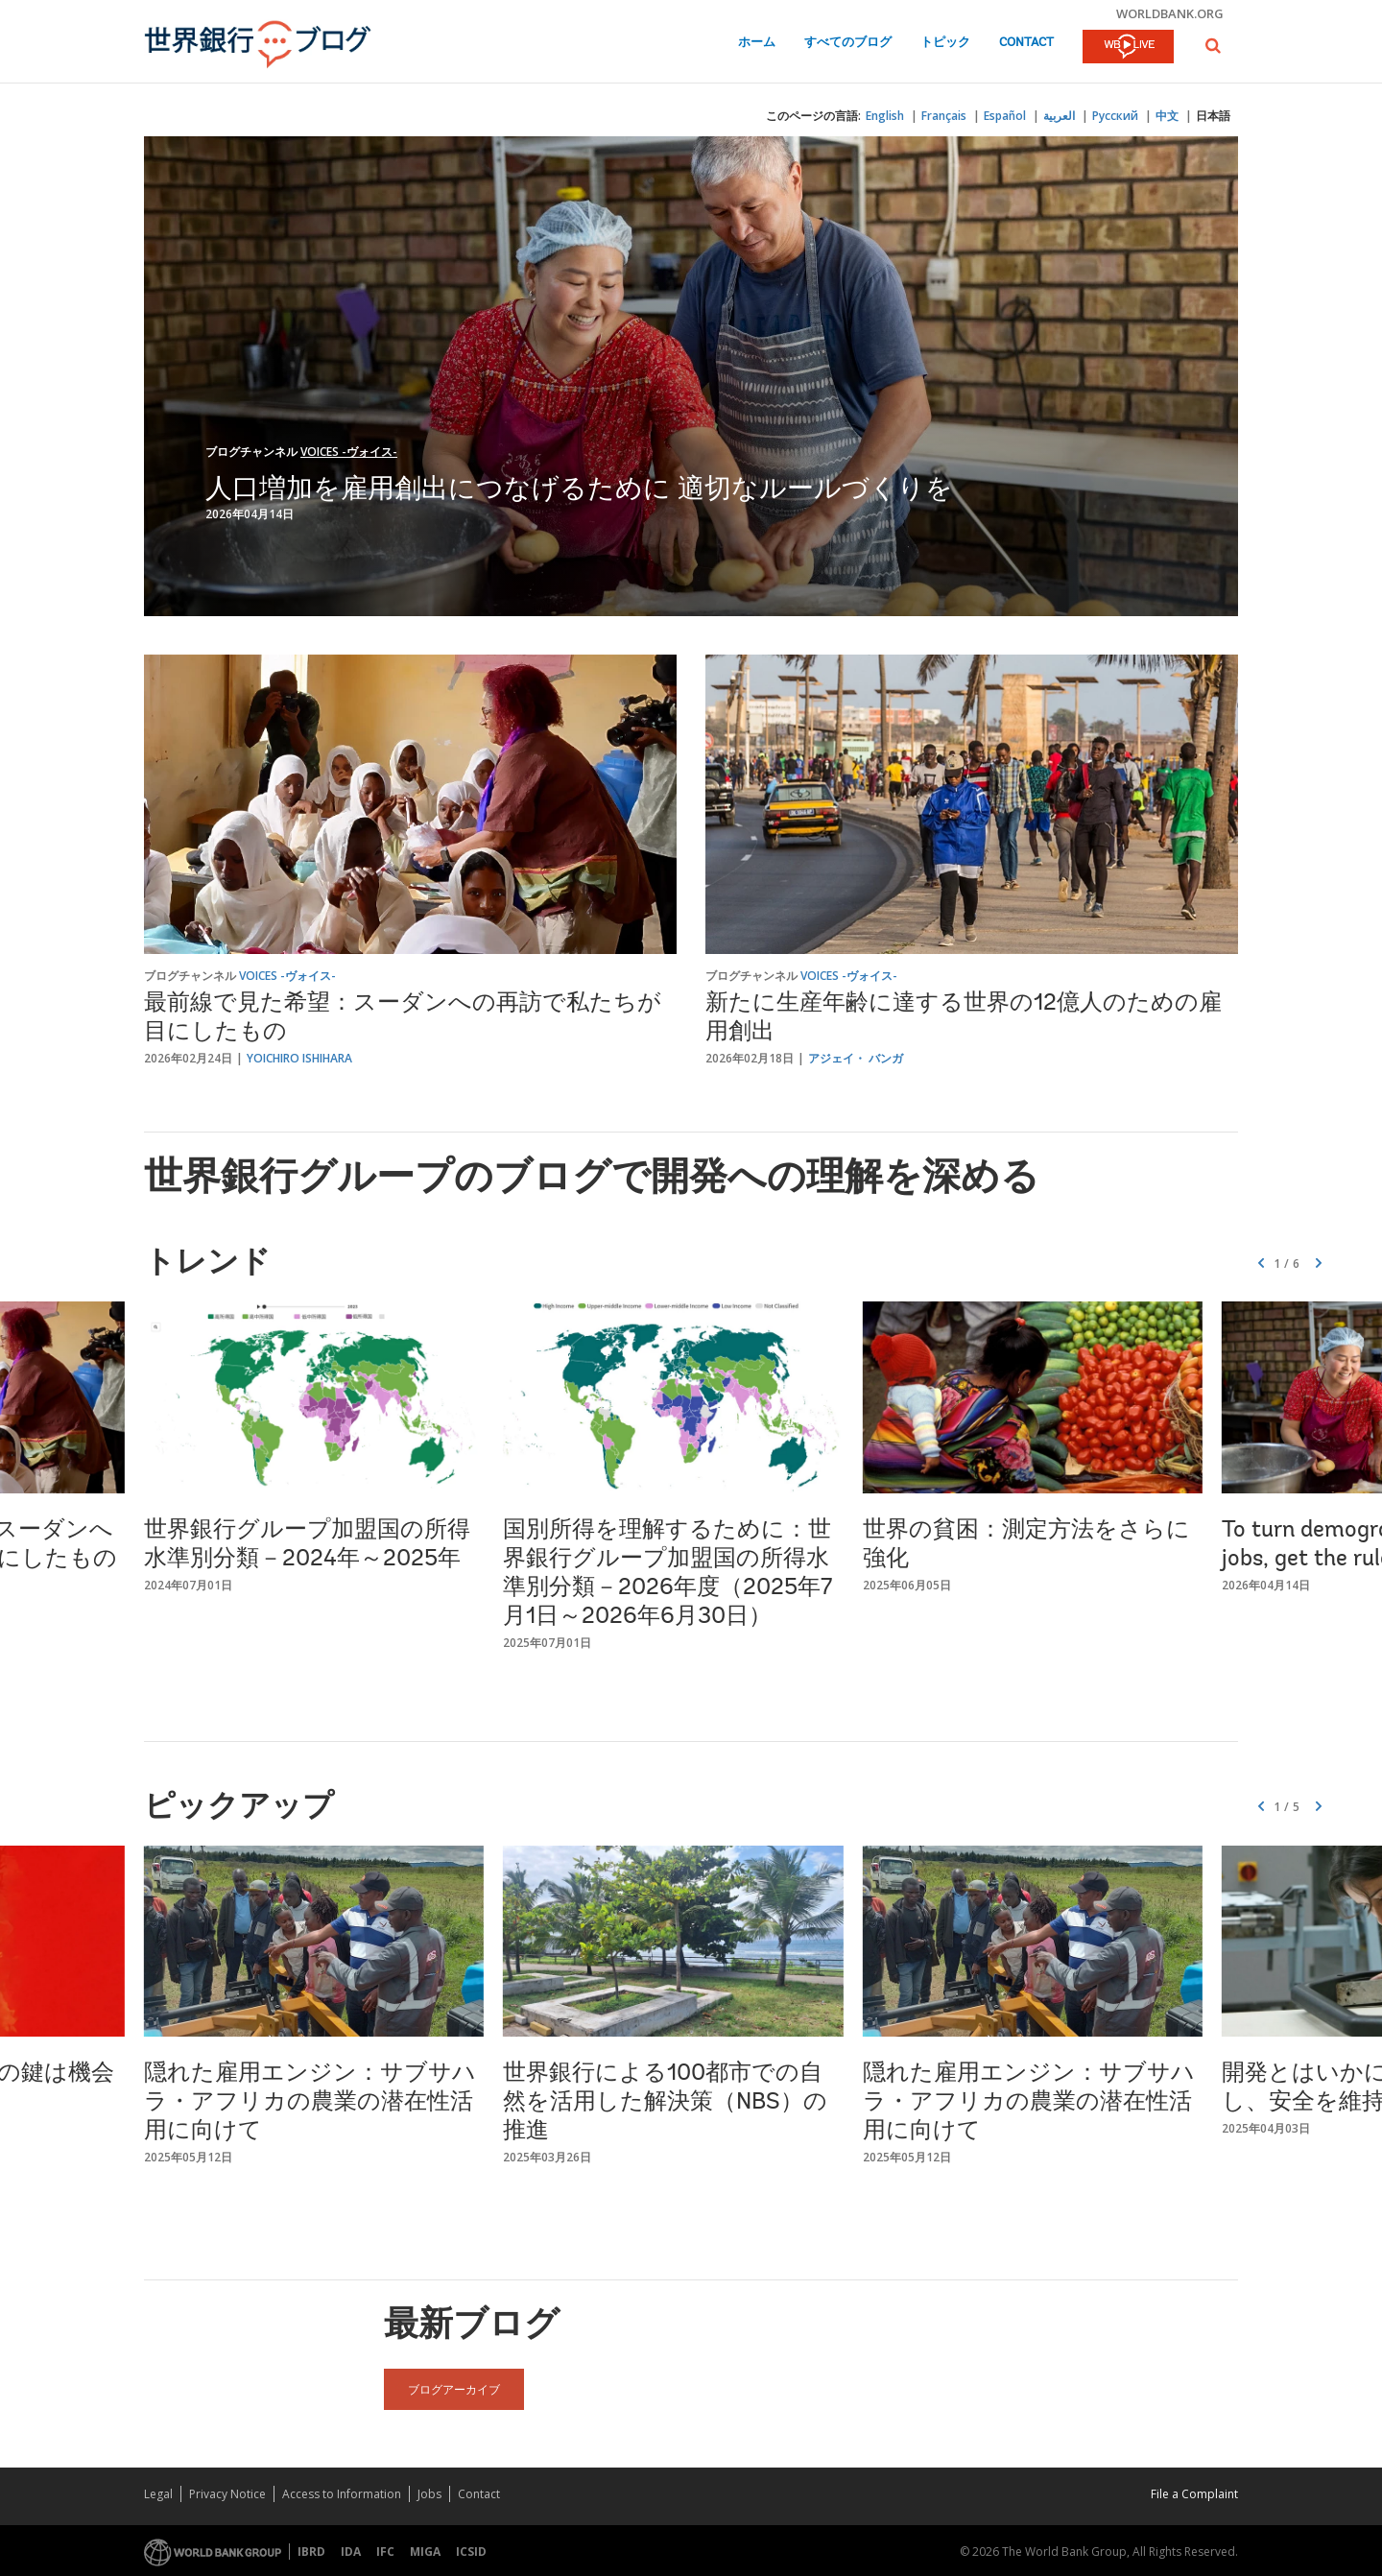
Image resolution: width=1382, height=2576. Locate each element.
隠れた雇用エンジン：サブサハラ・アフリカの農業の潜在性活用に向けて (310, 2103)
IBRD (311, 2551)
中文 (1167, 115)
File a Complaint (1194, 2494)
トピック (945, 42)
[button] (1213, 45)
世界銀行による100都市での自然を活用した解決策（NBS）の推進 (665, 2103)
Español (1005, 115)
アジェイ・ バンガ (855, 1058)
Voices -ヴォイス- (348, 451)
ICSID (471, 2551)
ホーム (756, 42)
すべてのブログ (848, 42)
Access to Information (341, 2494)
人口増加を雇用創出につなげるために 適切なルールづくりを (579, 486)
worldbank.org (1170, 13)
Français (943, 115)
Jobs (429, 2494)
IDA (351, 2551)
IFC (385, 2551)
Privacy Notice (227, 2494)
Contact (1026, 42)
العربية (1059, 115)
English (885, 115)
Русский (1115, 115)
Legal (158, 2494)
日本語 (1213, 115)
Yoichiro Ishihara (299, 1058)
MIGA (425, 2551)
